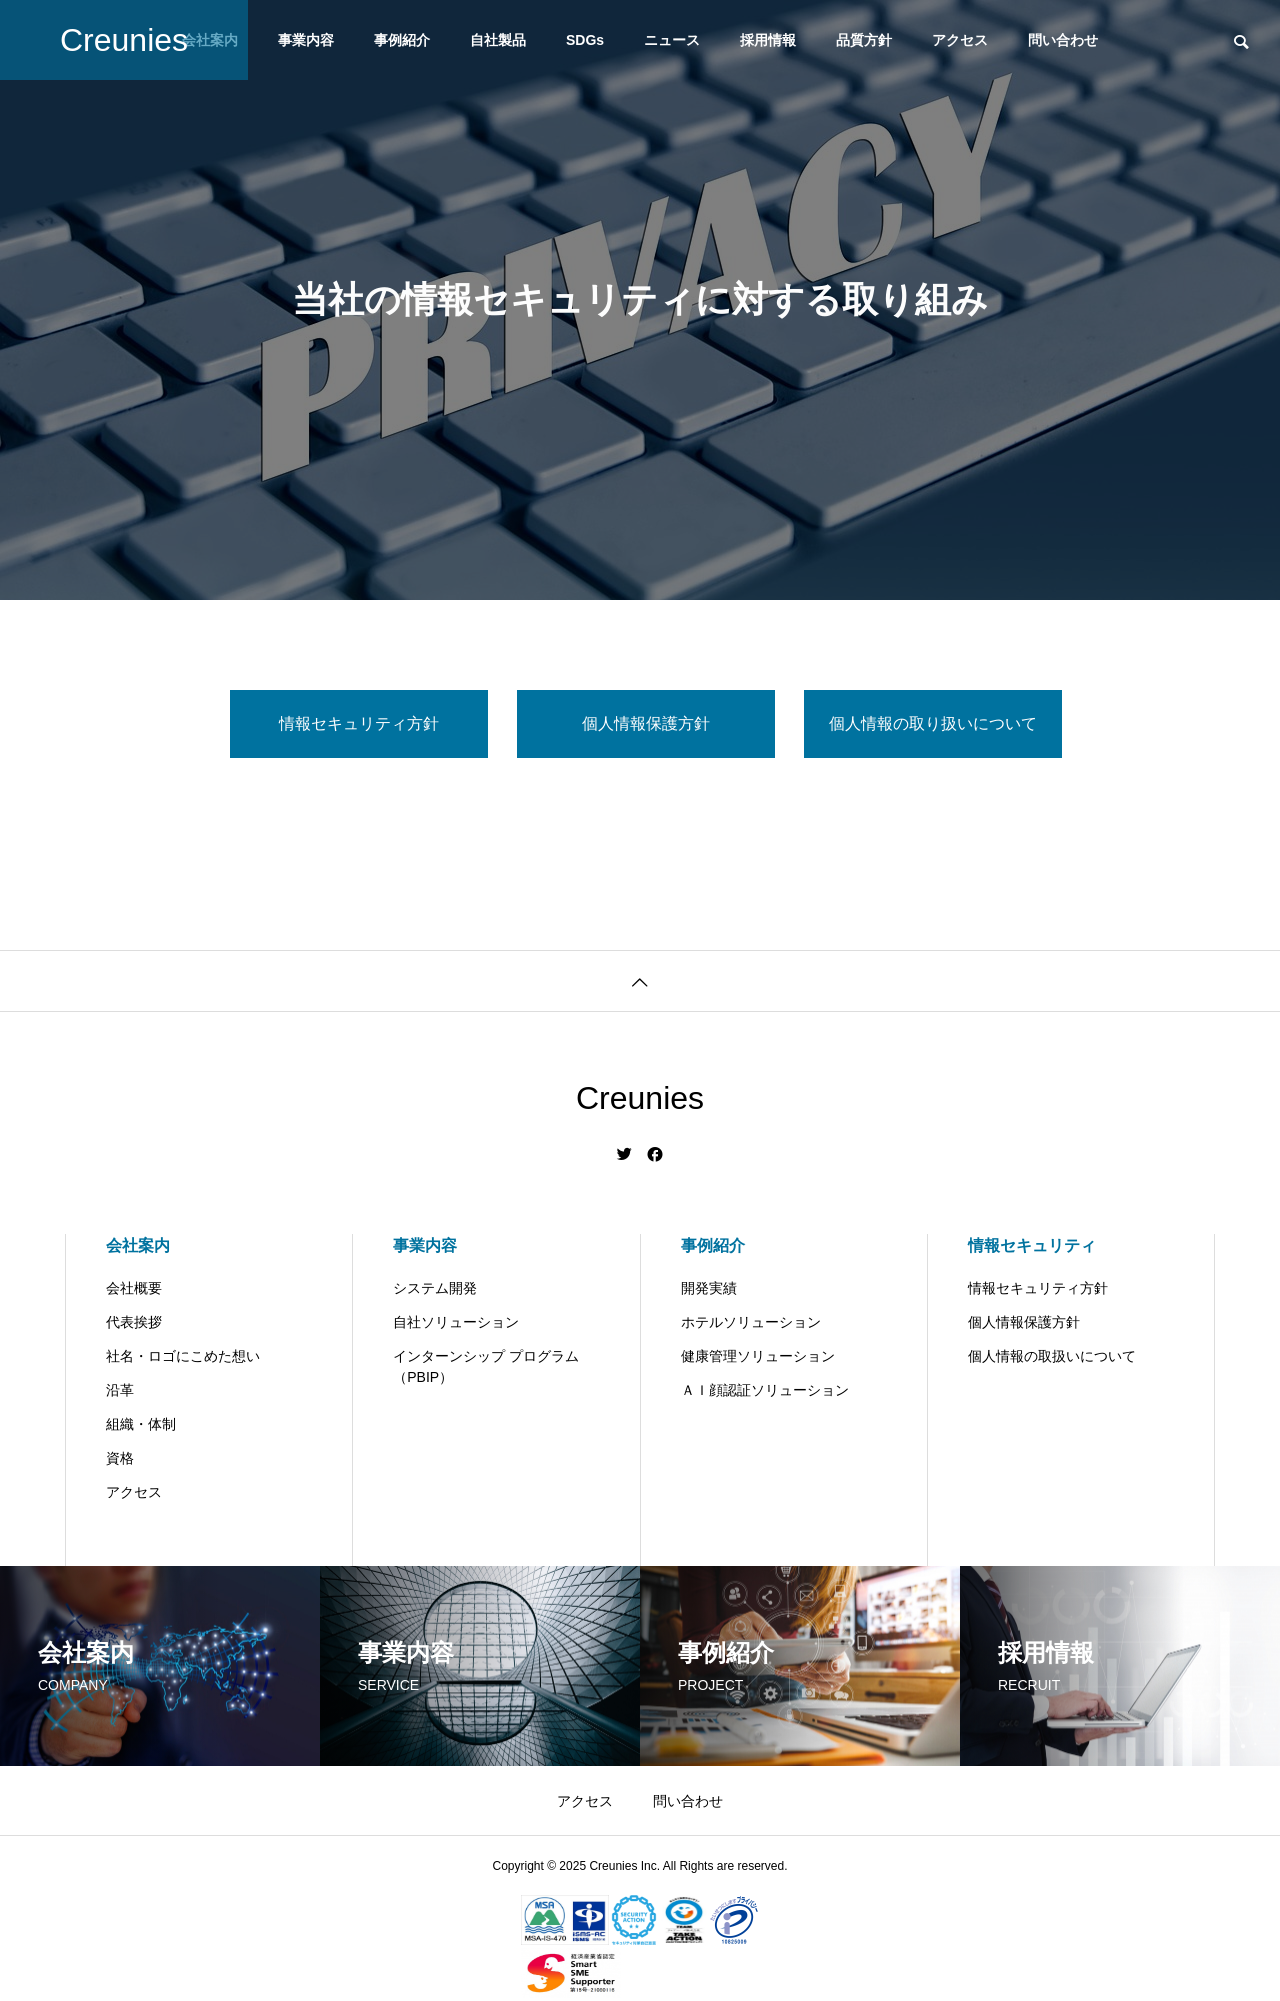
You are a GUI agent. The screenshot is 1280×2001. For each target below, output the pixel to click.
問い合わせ (1063, 40)
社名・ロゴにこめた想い (183, 1356)
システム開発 (435, 1288)
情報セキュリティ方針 (1038, 1288)
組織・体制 (141, 1424)
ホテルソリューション (751, 1322)
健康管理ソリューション (758, 1356)
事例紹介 (402, 40)
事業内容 (306, 40)
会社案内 (138, 1245)
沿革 (120, 1390)
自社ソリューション (456, 1322)
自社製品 (498, 40)
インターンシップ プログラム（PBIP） (486, 1366)
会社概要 (134, 1288)
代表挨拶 (134, 1322)
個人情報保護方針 (1024, 1322)
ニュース (672, 40)
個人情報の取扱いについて (1052, 1356)
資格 (120, 1458)
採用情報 (768, 40)
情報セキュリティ (1032, 1245)
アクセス (960, 40)
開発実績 (709, 1288)
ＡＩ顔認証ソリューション (765, 1390)
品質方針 (864, 40)
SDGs (585, 40)
